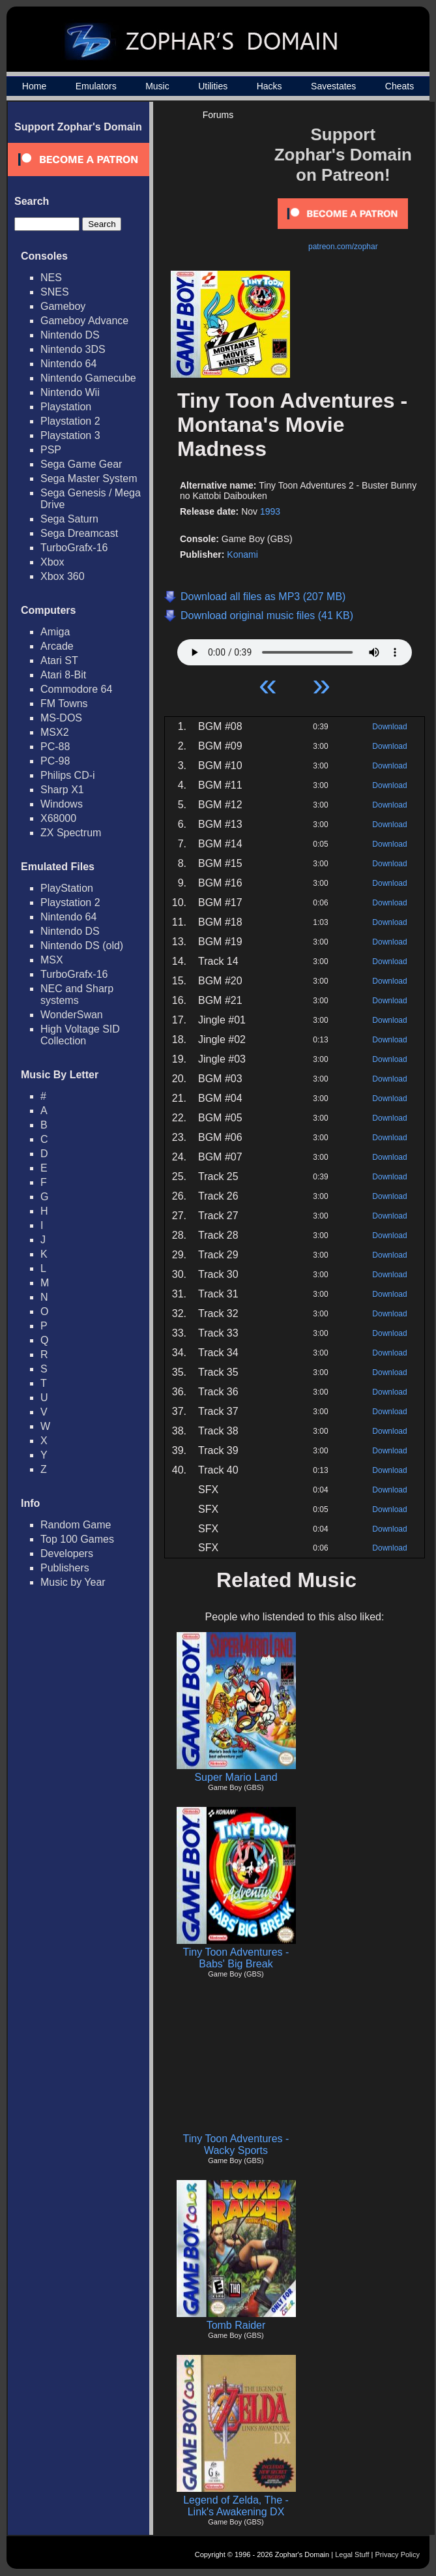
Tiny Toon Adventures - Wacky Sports (236, 2144)
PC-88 (55, 746)
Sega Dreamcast (79, 533)
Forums (218, 115)
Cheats (399, 86)
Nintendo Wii (70, 392)
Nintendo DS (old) (81, 945)
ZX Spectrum (70, 832)
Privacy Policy (397, 2554)
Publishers (64, 1567)
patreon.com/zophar (343, 246)
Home (34, 86)
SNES (54, 291)
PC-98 (55, 760)
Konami (242, 554)
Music (157, 86)
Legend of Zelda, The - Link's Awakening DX (236, 2505)
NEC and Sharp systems (76, 994)
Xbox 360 (62, 576)
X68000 (58, 818)
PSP (50, 449)
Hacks (269, 86)
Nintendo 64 (68, 363)
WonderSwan (71, 1014)
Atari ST (59, 660)
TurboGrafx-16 (74, 547)
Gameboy (62, 306)
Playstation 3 (70, 435)
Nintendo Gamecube (88, 378)
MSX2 (54, 732)
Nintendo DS (70, 335)
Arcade (57, 646)
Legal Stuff (352, 2554)
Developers (66, 1553)
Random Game (75, 1524)
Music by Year (73, 1582)
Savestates (333, 86)
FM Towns (64, 703)
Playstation (65, 406)
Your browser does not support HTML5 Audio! (294, 649)
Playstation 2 (70, 421)
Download (389, 726)
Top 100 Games (77, 1539)
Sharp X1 (62, 789)
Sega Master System (89, 478)
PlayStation (66, 888)
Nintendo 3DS (73, 349)
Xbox (52, 562)
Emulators (96, 86)
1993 (270, 511)
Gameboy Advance (84, 320)
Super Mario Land (235, 1777)
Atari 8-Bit (63, 674)
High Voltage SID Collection (80, 1034)
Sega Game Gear (81, 464)
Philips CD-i (67, 775)
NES (51, 277)
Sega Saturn (69, 518)
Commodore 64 (76, 689)
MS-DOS (61, 717)
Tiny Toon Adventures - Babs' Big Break (236, 1958)
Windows (61, 804)
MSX (51, 959)
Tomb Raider (236, 2325)
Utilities (212, 86)
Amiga (55, 631)
